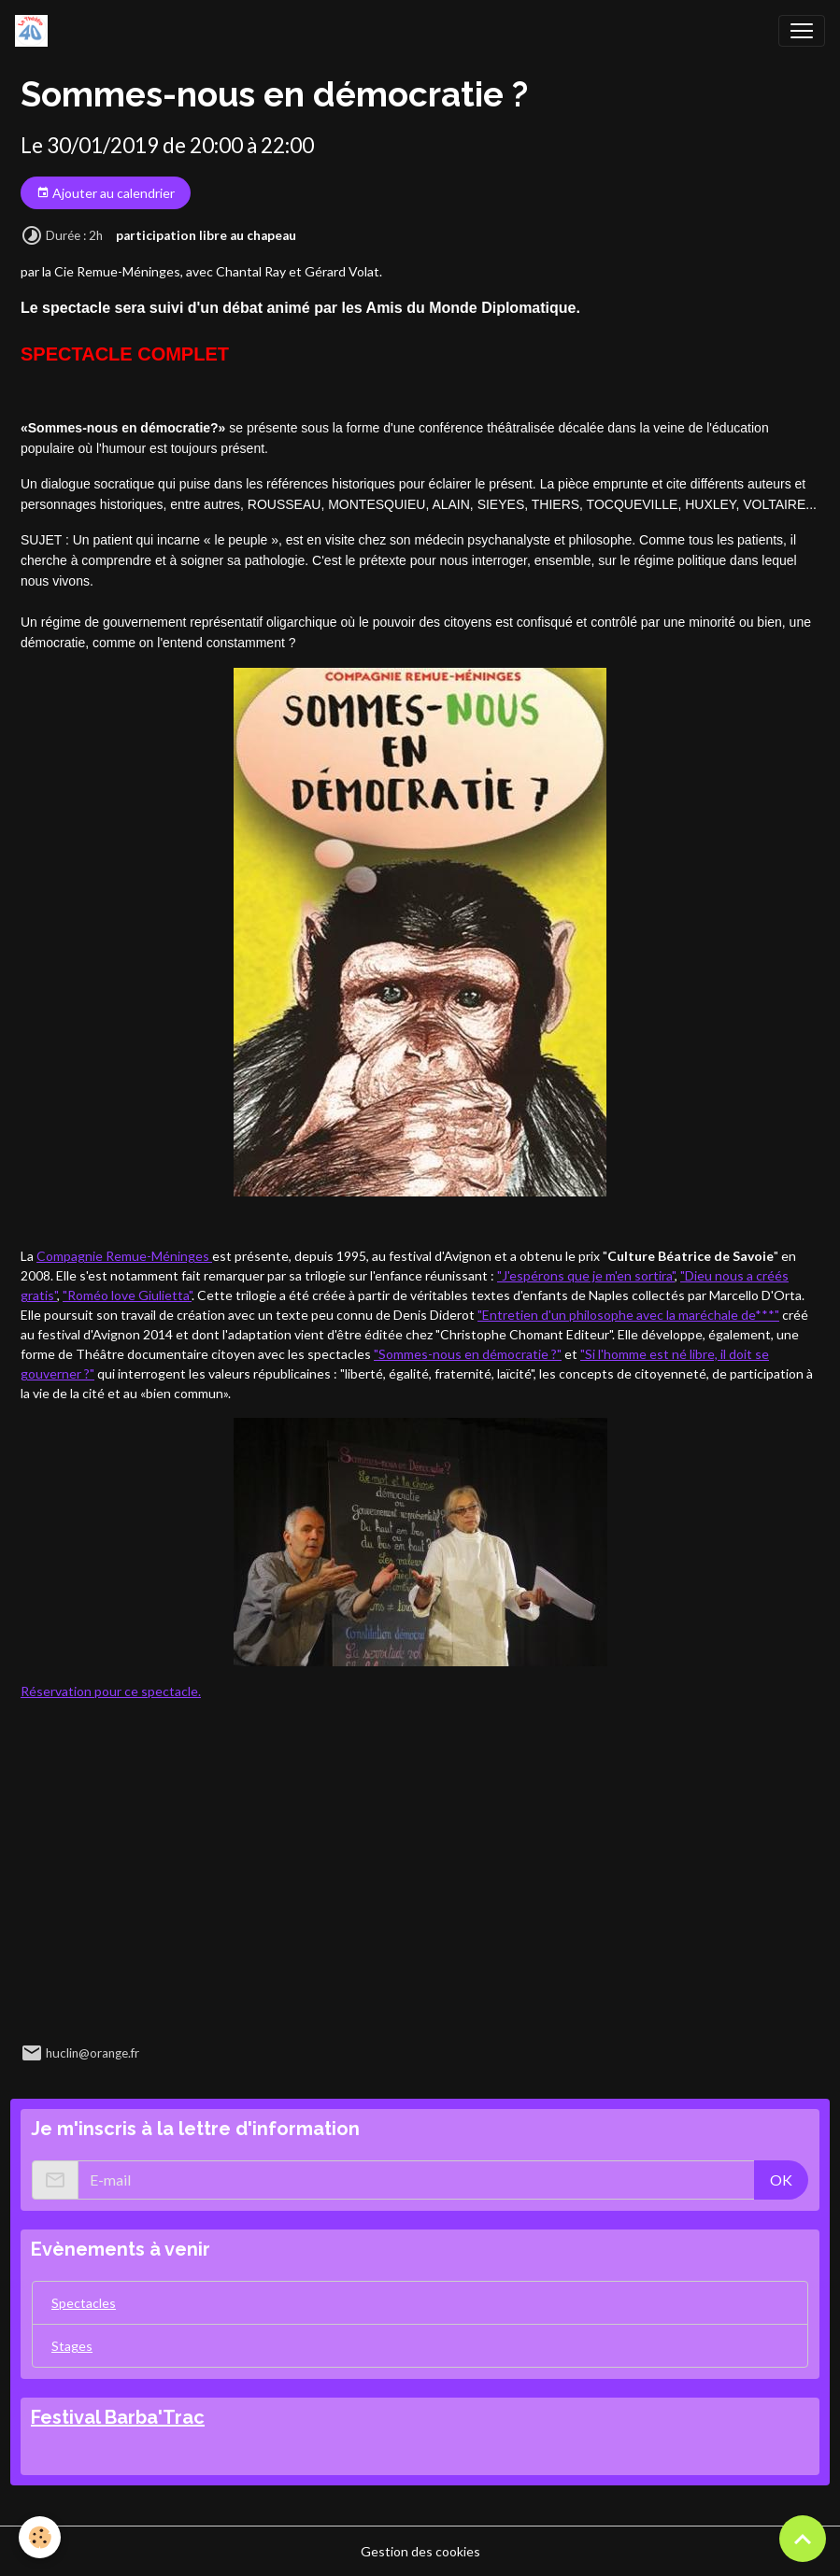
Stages (72, 2346)
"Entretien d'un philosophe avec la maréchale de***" (628, 1315)
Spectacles (83, 2303)
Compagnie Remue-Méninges (124, 1256)
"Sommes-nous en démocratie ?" (468, 1354)
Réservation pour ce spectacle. (111, 1691)
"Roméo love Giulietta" (127, 1295)
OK (781, 2179)
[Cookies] (40, 2537)
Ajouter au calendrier (105, 193)
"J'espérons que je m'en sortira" (586, 1275)
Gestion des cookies (420, 2551)
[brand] (35, 31)
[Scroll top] (802, 2538)
